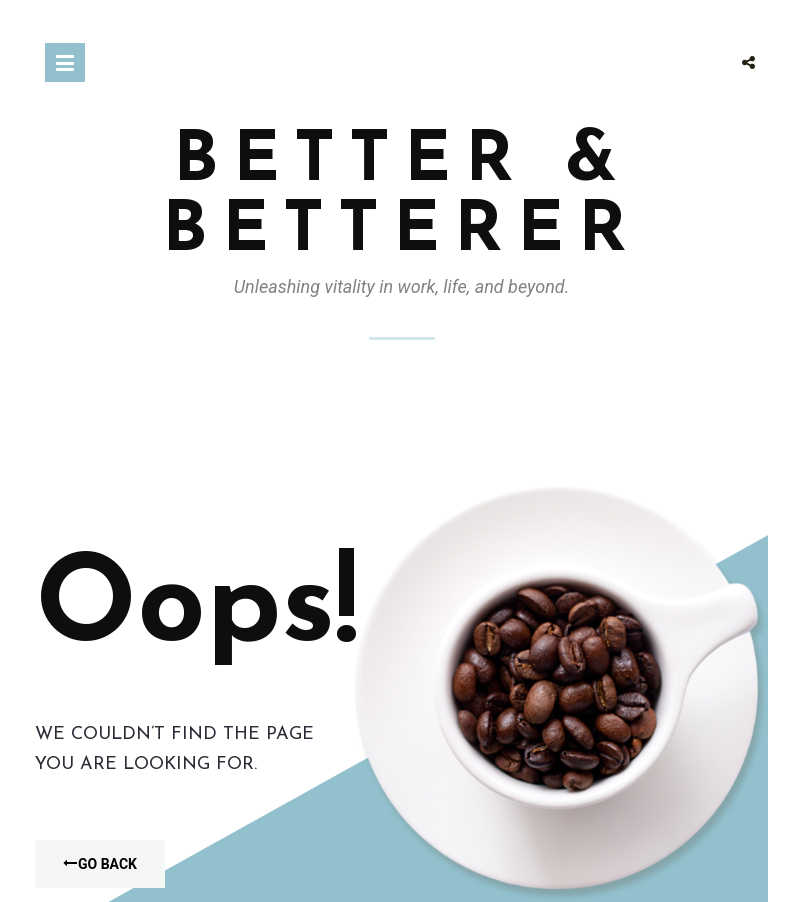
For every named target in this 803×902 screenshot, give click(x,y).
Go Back (100, 864)
